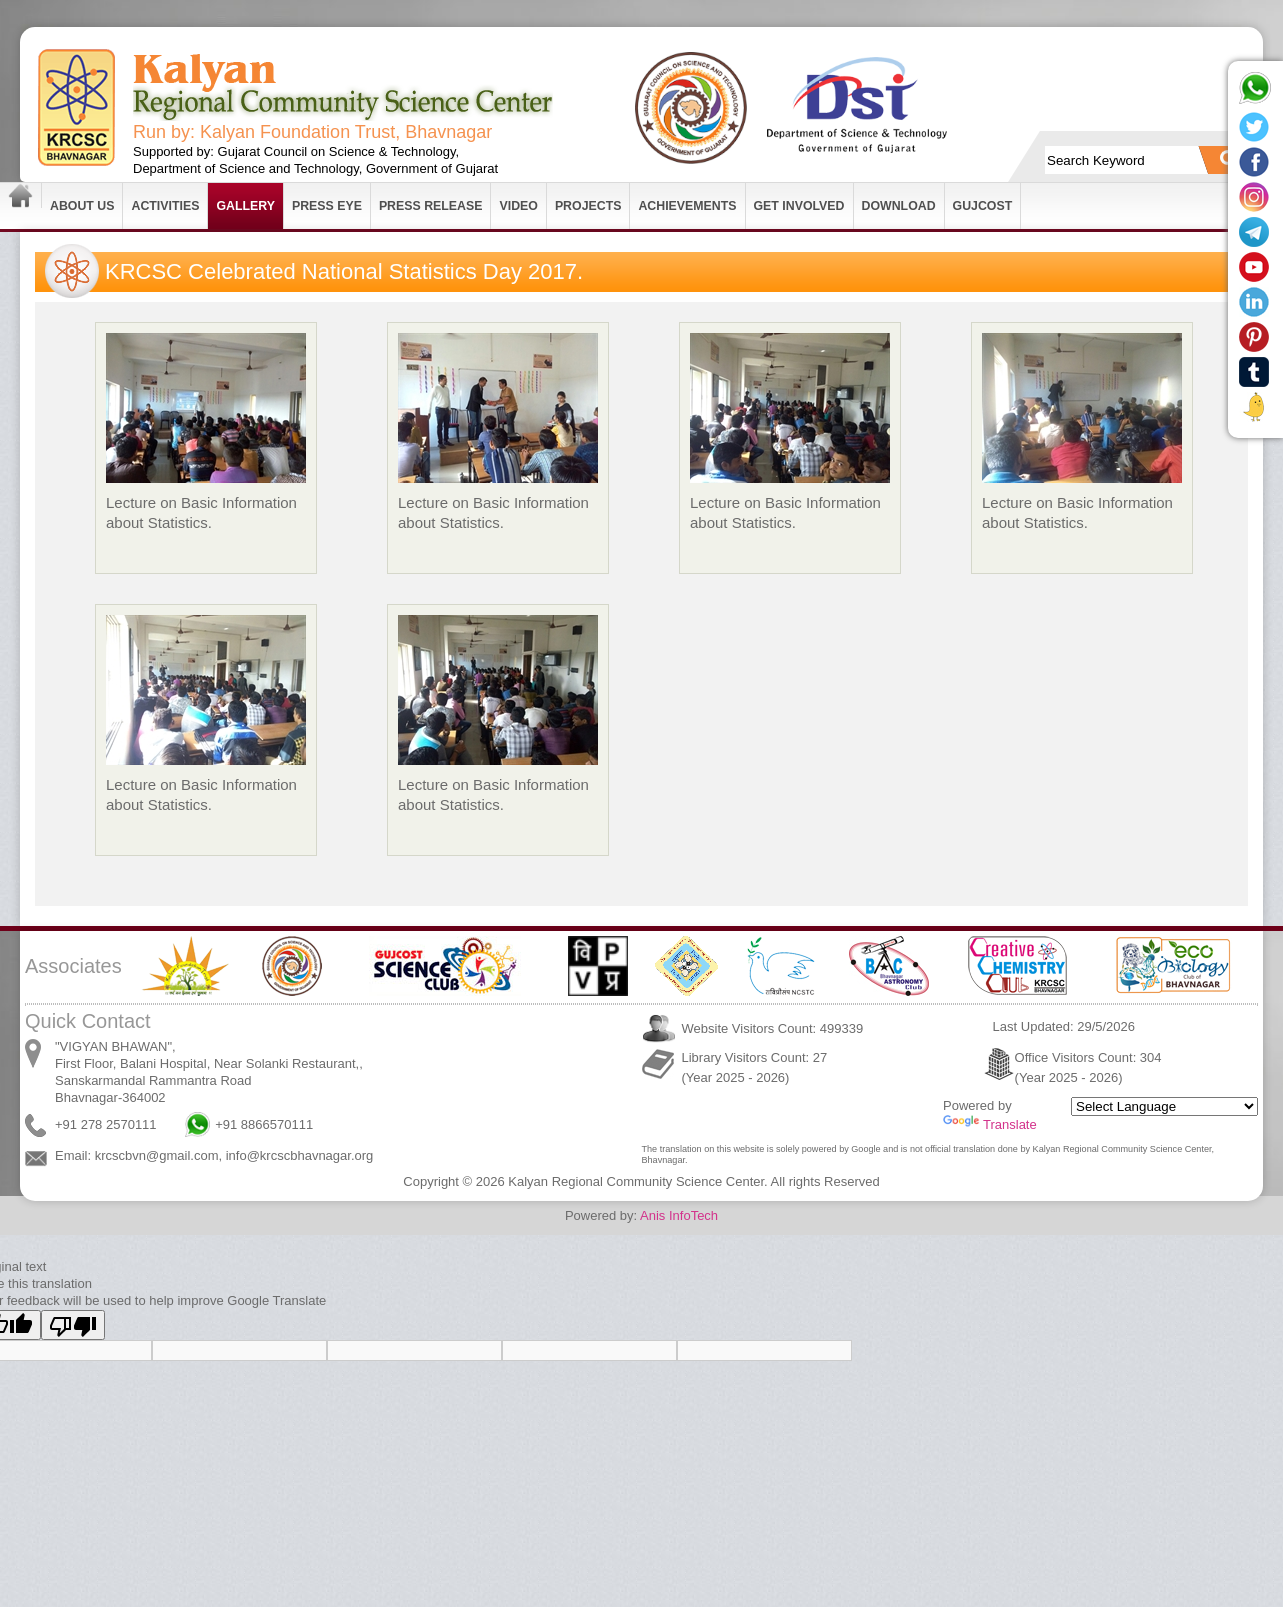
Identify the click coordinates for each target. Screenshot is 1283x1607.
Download (899, 206)
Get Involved (799, 206)
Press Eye (327, 206)
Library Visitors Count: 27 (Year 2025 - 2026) (755, 1067)
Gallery (245, 206)
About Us (82, 206)
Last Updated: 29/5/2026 (1064, 1026)
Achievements (687, 206)
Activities (165, 206)
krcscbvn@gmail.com (157, 1155)
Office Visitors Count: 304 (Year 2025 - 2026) (1088, 1067)
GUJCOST (983, 206)
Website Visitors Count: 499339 (773, 1028)
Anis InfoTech (679, 1215)
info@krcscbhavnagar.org (300, 1155)
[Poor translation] (73, 1325)
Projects (588, 206)
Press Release (431, 206)
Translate (990, 1124)
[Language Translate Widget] (1164, 1106)
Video (518, 206)
